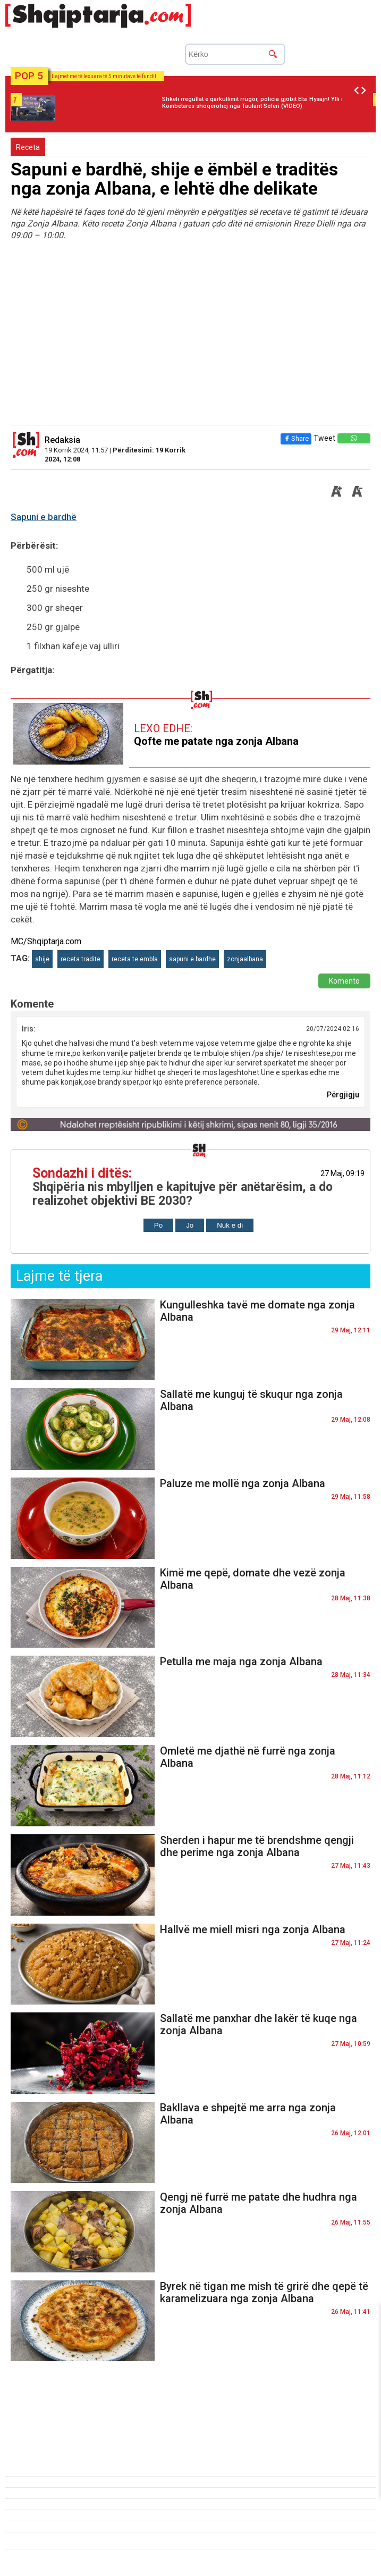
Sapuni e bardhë (44, 516)
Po (158, 1225)
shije (42, 959)
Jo (189, 1225)
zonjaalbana (245, 959)
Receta (28, 147)
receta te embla (135, 959)
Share (296, 438)
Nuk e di (230, 1225)
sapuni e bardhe (192, 959)
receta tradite (80, 959)
